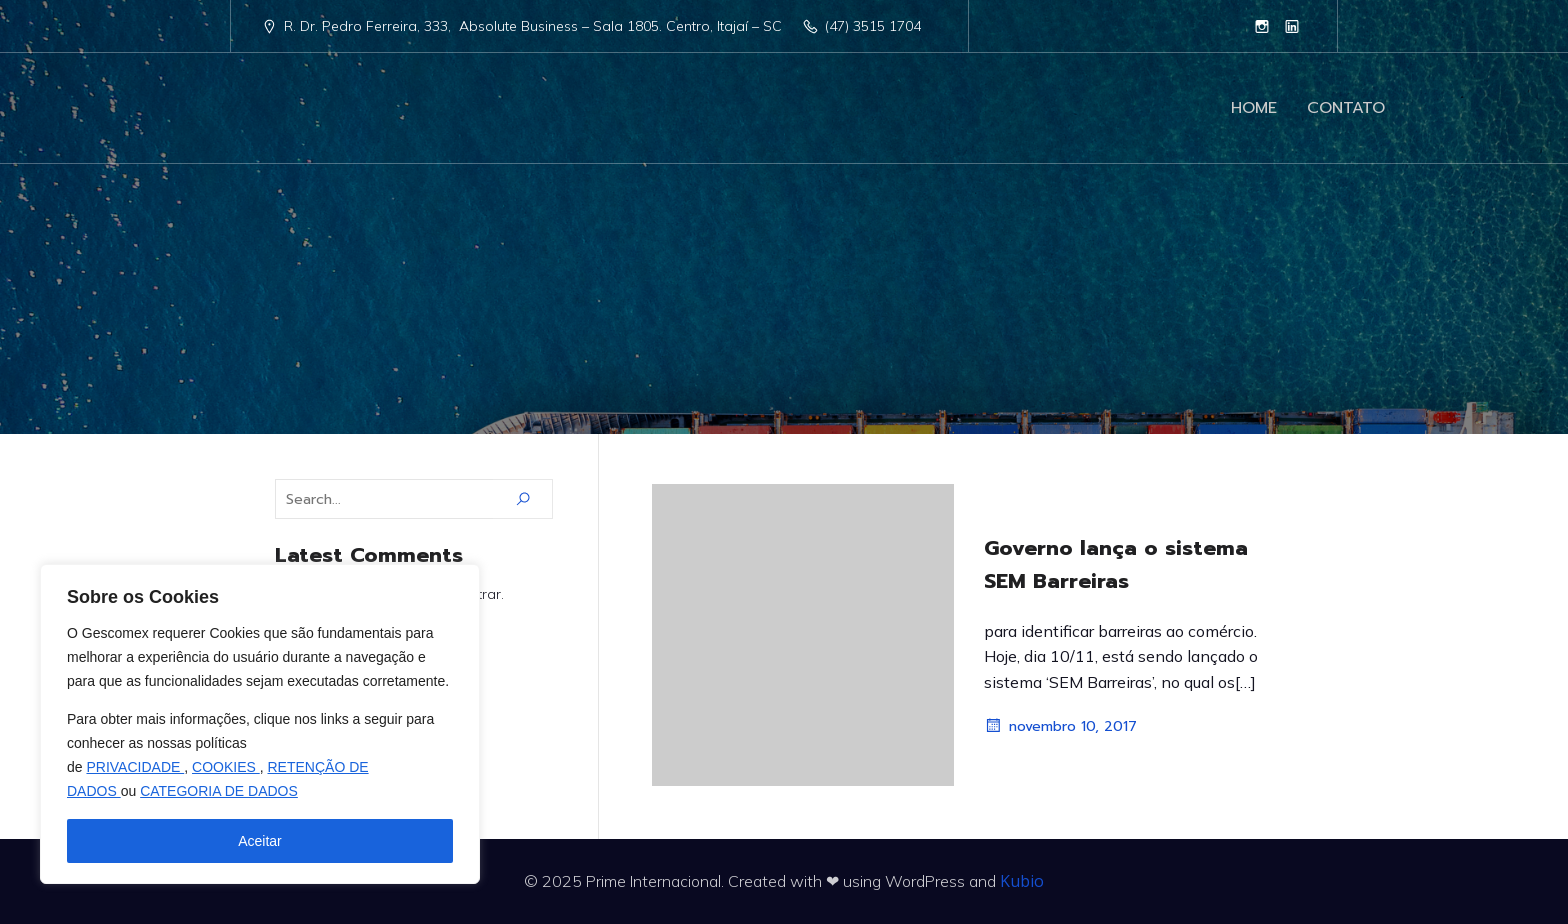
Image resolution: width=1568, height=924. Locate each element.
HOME (1254, 108)
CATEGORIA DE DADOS (219, 791)
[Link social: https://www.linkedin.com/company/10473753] (1292, 26)
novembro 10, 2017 (1060, 726)
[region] (260, 724)
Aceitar (260, 841)
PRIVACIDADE (135, 767)
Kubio (1022, 881)
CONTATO (1346, 108)
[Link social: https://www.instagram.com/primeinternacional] (1262, 26)
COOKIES (226, 767)
